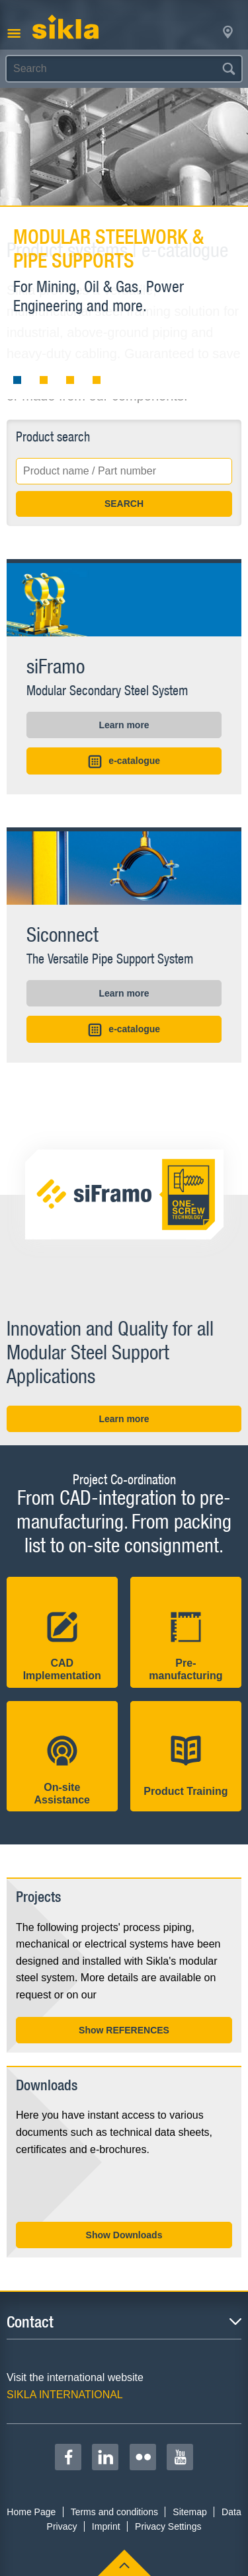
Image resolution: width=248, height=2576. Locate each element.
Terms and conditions (114, 2512)
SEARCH (124, 503)
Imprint (106, 2526)
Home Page (31, 2512)
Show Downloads (124, 2235)
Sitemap (189, 2512)
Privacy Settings (168, 2526)
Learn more (124, 725)
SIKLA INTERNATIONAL (65, 2394)
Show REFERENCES (124, 2030)
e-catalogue (124, 762)
